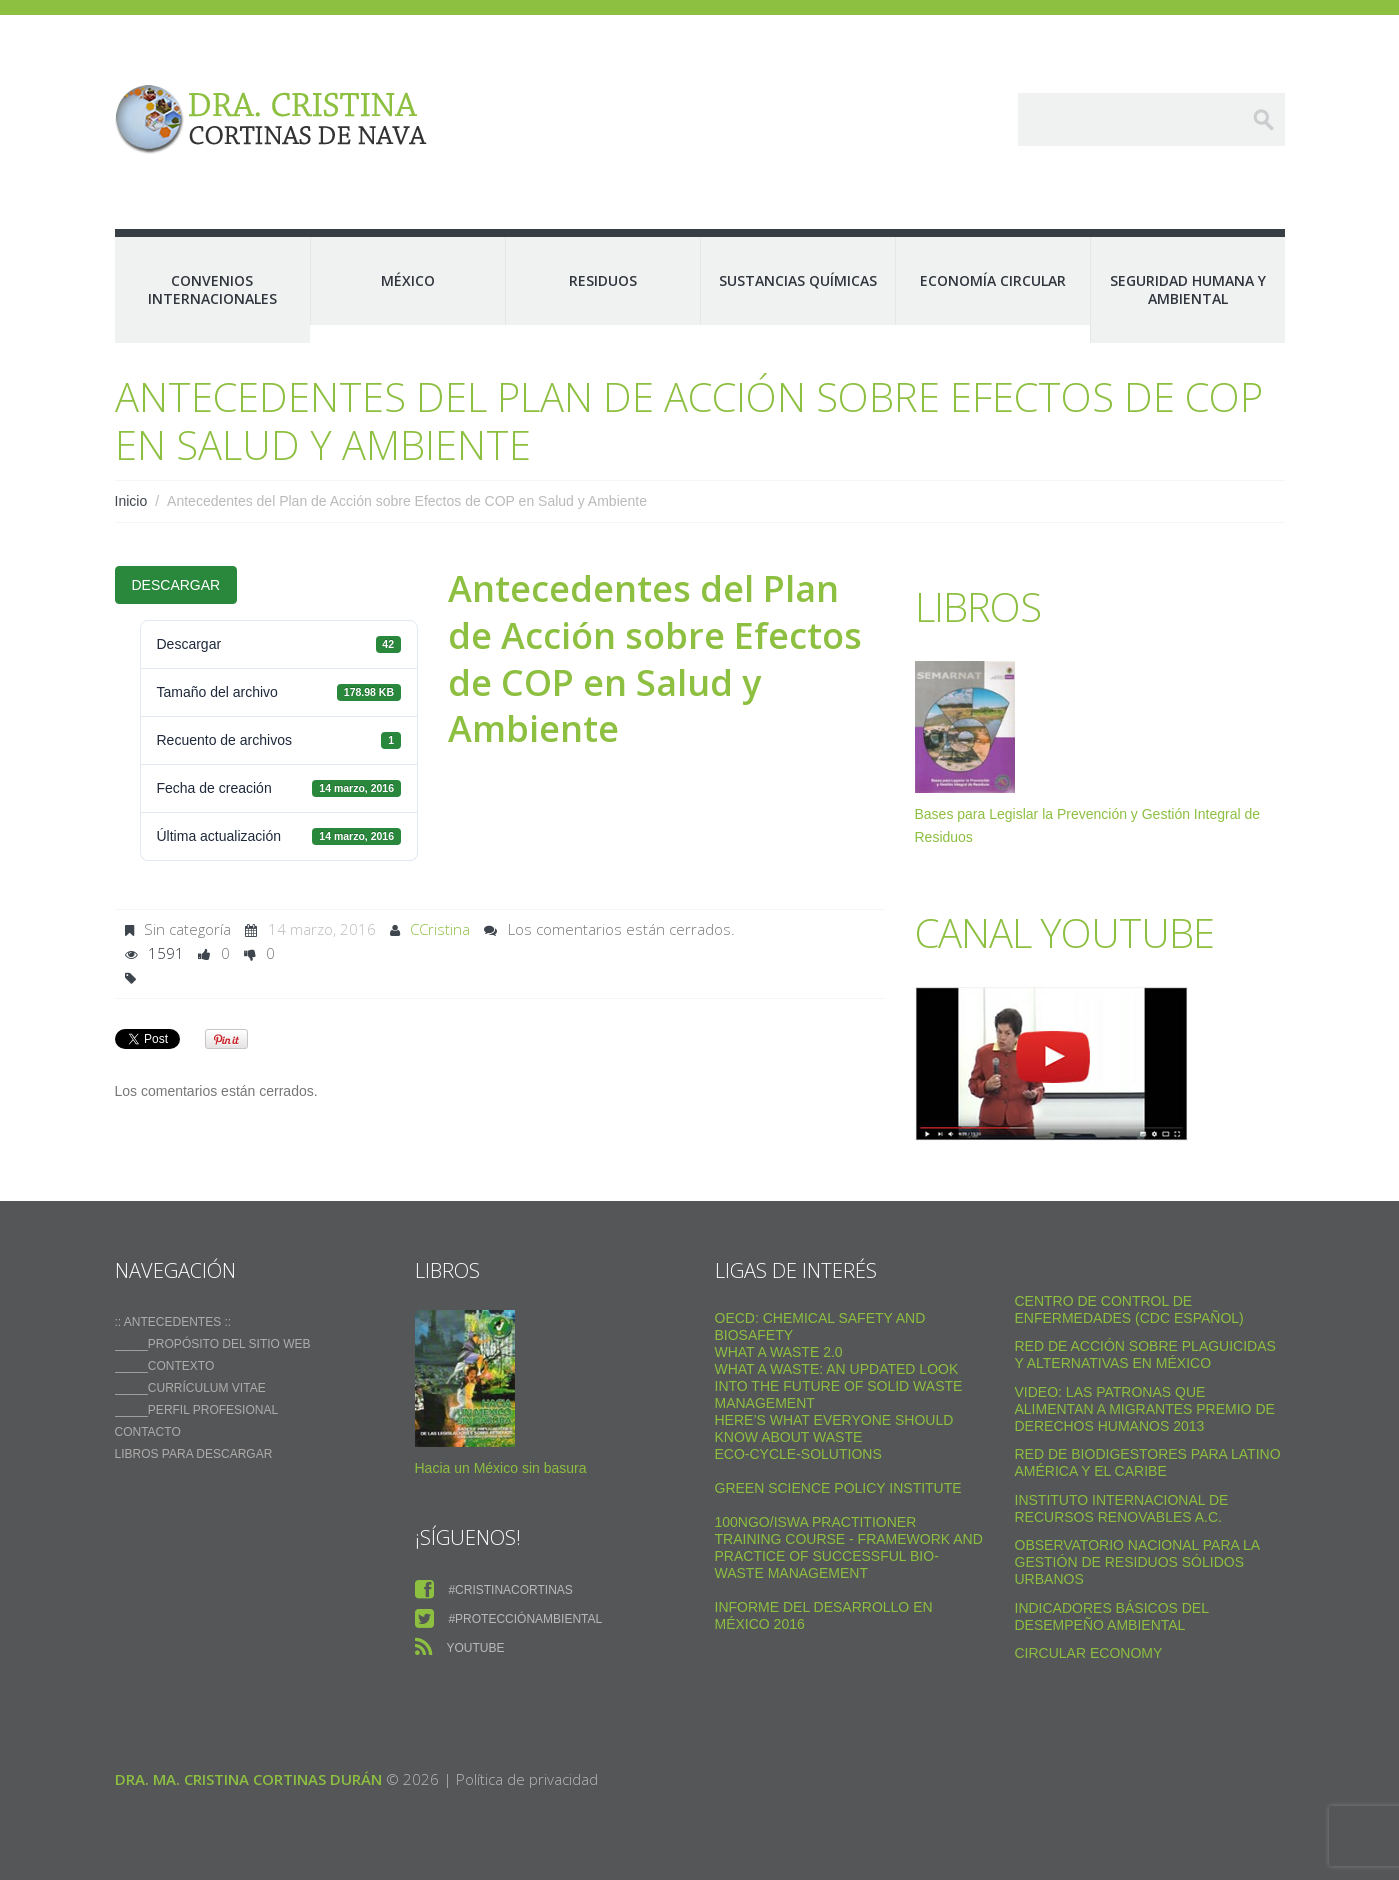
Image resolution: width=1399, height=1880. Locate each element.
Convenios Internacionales (212, 289)
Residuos (603, 280)
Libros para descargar (194, 1454)
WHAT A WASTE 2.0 (779, 1352)
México (408, 280)
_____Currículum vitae (190, 1388)
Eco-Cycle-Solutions (798, 1454)
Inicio (131, 501)
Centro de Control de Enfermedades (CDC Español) (1129, 1309)
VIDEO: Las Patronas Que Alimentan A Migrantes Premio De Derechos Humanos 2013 (1145, 1409)
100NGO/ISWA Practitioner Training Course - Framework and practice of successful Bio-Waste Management (849, 1547)
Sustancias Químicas (798, 280)
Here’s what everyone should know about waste (834, 1428)
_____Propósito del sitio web (213, 1344)
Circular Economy (1089, 1653)
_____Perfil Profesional (197, 1410)
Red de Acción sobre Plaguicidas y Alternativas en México (1145, 1354)
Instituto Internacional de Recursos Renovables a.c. (1122, 1508)
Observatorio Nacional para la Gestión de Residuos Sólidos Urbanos (1137, 1562)
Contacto (148, 1432)
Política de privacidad (527, 1779)
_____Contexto (165, 1366)
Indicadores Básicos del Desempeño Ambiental (1112, 1616)
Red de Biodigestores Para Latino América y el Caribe (1148, 1462)
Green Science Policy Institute (838, 1488)
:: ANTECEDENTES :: (173, 1322)
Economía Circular (993, 280)
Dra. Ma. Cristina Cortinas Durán (248, 1779)
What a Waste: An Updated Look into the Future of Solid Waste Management (839, 1386)
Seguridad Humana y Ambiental (1188, 289)
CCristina (440, 929)
